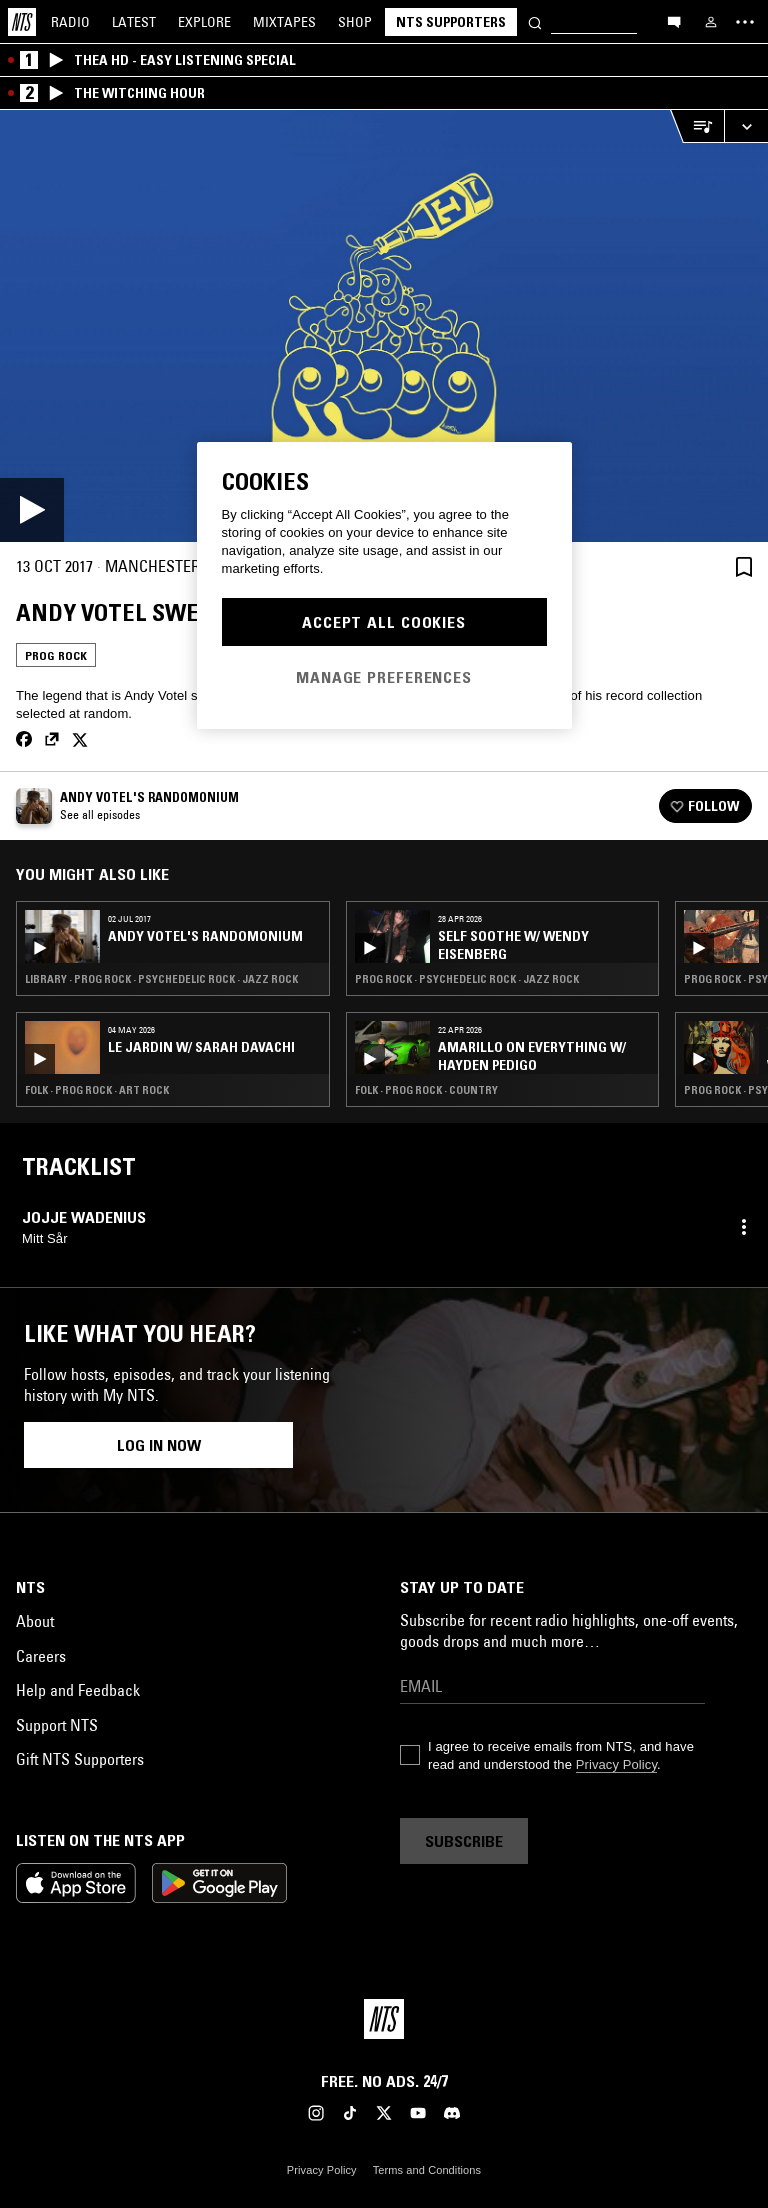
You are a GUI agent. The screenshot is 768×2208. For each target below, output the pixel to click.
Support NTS (57, 1725)
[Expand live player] (746, 126)
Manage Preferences (384, 677)
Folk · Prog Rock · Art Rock (97, 1090)
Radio (70, 22)
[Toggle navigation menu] (745, 22)
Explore (204, 22)
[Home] (22, 22)
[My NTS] (711, 22)
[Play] (384, 326)
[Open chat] (674, 21)
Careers (41, 1656)
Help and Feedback (78, 1690)
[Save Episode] (744, 566)
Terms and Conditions (427, 2170)
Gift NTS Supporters (80, 1759)
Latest (134, 22)
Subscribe (464, 1841)
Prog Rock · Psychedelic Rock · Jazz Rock (467, 979)
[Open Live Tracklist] (697, 126)
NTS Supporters (451, 22)
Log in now (159, 1445)
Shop (355, 22)
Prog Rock (56, 655)
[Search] (535, 21)
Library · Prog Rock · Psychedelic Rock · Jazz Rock (161, 979)
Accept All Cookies (384, 622)
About (35, 1621)
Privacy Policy (616, 1764)
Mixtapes (284, 22)
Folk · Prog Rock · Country (426, 1090)
